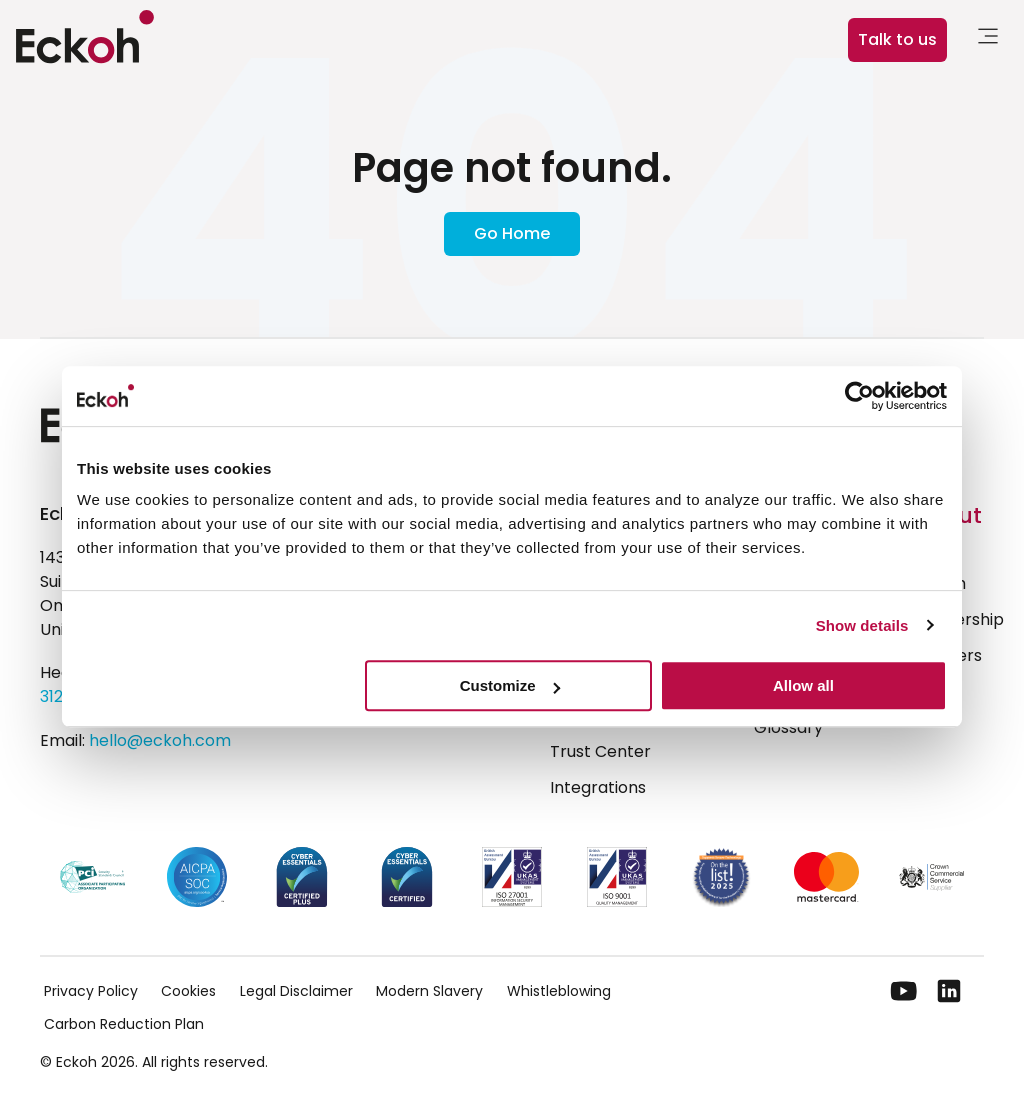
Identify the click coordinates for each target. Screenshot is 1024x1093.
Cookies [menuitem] (188, 991)
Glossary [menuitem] (788, 727)
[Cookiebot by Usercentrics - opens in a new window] (859, 396)
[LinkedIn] (949, 991)
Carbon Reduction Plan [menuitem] (124, 1024)
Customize (510, 685)
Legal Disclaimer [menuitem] (296, 991)
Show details (862, 625)
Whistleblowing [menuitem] (559, 991)
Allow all (803, 685)
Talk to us (897, 39)
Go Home (512, 233)
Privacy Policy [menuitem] (91, 991)
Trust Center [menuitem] (600, 751)
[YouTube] (904, 991)
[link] (988, 39)
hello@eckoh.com (160, 740)
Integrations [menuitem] (598, 787)
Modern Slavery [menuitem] (429, 991)
